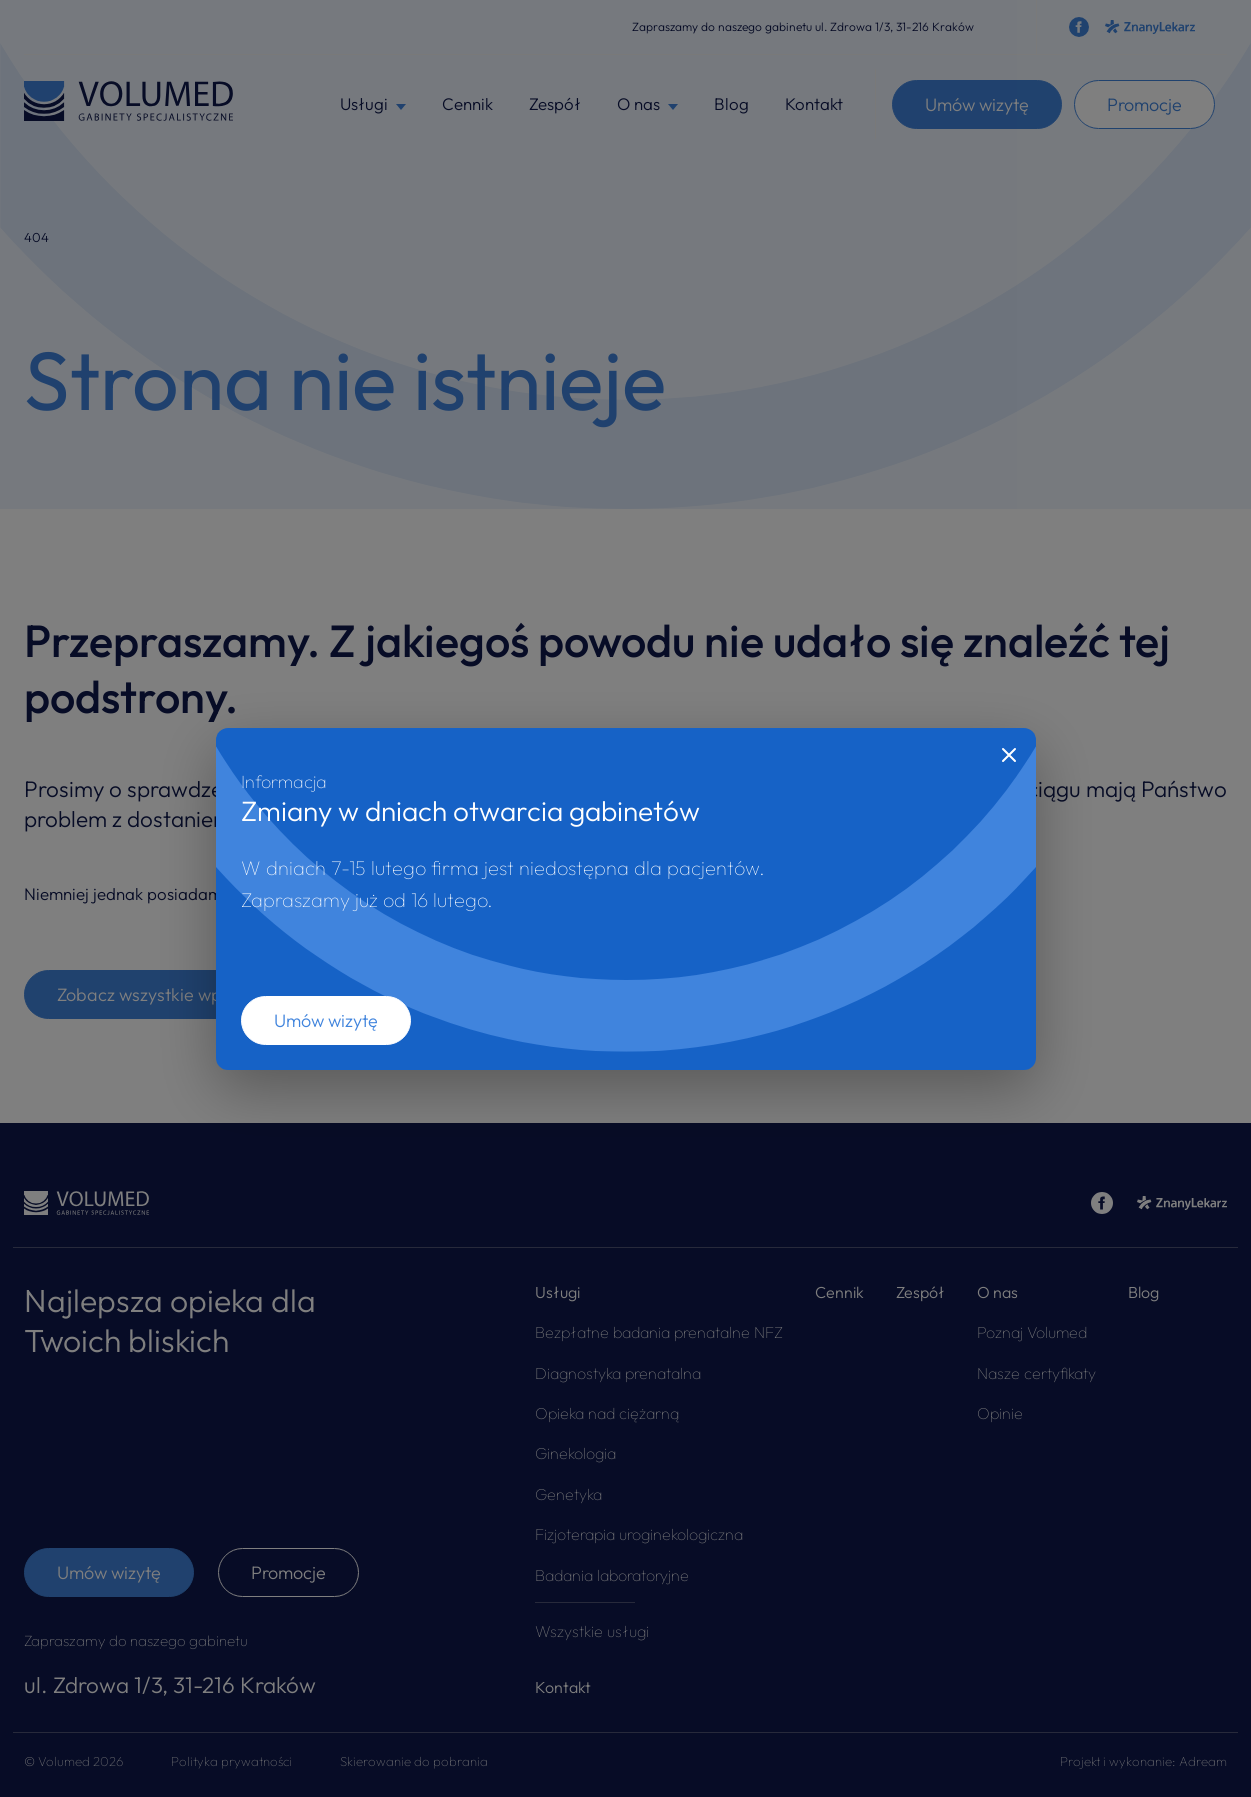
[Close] (1009, 755)
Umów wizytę (326, 1020)
